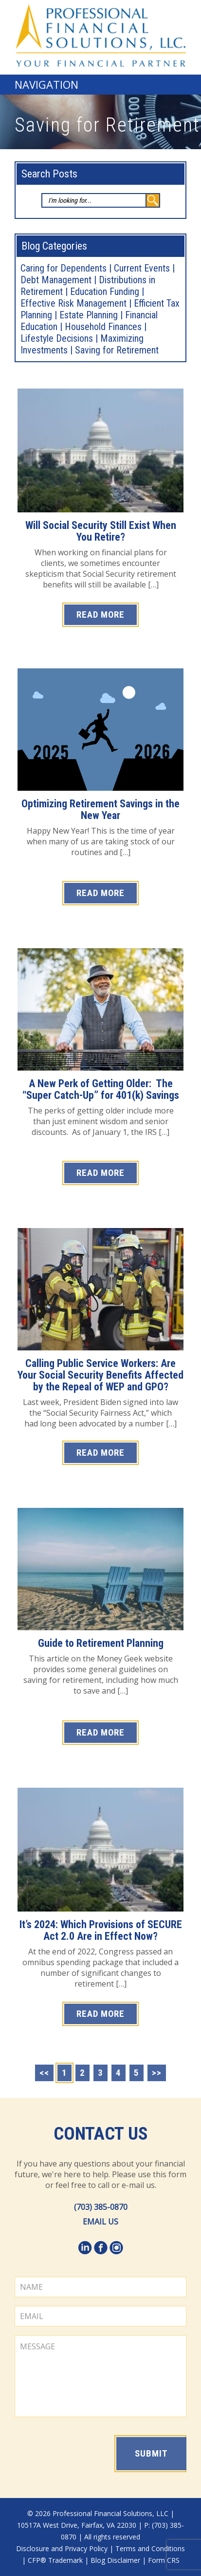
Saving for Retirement (117, 350)
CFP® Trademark (55, 2560)
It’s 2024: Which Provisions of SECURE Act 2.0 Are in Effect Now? (100, 1930)
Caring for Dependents (63, 268)
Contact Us (101, 2134)
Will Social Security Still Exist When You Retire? (100, 531)
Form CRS (164, 2560)
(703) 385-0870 (101, 2207)
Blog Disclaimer (115, 2560)
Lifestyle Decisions (56, 338)
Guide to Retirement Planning (101, 1643)
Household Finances (103, 326)
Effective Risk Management (73, 303)
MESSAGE (100, 2376)
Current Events (142, 268)
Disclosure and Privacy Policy (62, 2548)
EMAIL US (100, 2221)
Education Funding (104, 291)
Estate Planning (88, 315)
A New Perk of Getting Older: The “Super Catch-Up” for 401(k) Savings (100, 1089)
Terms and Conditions (150, 2548)
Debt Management (55, 280)
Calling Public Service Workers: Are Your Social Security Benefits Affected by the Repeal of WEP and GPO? (100, 1375)
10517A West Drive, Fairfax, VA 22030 (76, 2525)
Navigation (46, 84)
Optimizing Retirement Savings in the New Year (100, 809)
